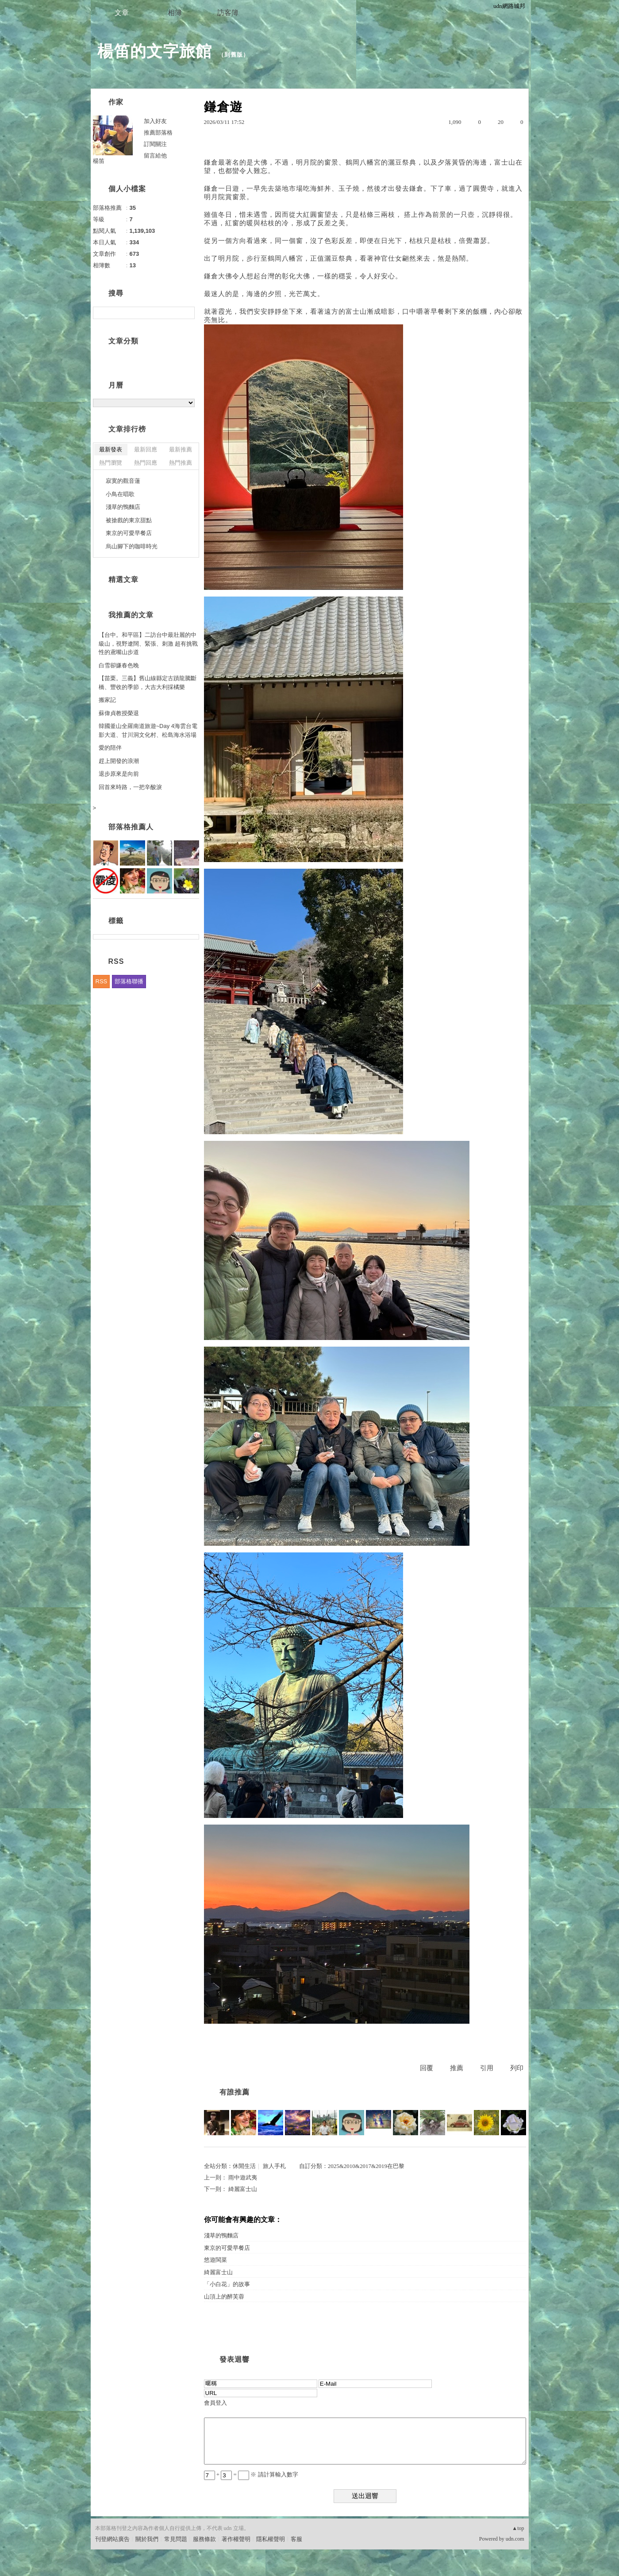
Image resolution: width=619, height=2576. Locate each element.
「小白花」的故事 (227, 2284)
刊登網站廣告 (112, 2539)
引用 (486, 2068)
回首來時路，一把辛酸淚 (130, 787)
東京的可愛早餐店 (227, 2248)
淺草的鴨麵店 (221, 2235)
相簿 (175, 12)
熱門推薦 (180, 462)
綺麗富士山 (242, 2189)
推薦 (456, 2068)
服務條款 (204, 2539)
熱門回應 (145, 462)
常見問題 (175, 2539)
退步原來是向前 (119, 773)
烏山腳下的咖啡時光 (132, 546)
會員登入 (215, 2402)
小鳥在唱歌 (120, 494)
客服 (296, 2539)
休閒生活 (244, 2166)
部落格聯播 (129, 981)
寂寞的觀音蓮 (123, 480)
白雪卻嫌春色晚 (119, 665)
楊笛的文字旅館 (154, 51)
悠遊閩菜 (215, 2259)
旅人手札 (274, 2166)
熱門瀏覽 (110, 462)
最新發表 (110, 449)
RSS (102, 981)
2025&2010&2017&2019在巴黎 (366, 2166)
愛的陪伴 (110, 747)
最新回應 (145, 449)
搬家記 (107, 700)
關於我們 (146, 2539)
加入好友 (155, 121)
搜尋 (187, 313)
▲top (518, 2528)
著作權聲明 (236, 2539)
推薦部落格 (158, 132)
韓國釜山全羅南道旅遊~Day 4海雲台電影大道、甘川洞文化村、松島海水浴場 (148, 730)
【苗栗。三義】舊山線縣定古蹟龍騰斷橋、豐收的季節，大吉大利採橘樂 (147, 682)
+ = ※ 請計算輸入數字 (251, 2474)
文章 (122, 12)
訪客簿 (227, 12)
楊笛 (98, 161)
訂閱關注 (155, 144)
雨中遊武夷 (242, 2177)
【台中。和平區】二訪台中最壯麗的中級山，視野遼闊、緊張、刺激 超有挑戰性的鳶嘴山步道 (148, 643)
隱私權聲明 (270, 2539)
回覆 (426, 2068)
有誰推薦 (234, 2092)
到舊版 (233, 54)
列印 (516, 2068)
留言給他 (155, 155)
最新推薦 (180, 449)
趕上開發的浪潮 (119, 761)
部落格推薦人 (131, 827)
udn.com (515, 2539)
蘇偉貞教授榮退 (119, 713)
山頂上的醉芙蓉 (224, 2296)
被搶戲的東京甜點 (129, 520)
